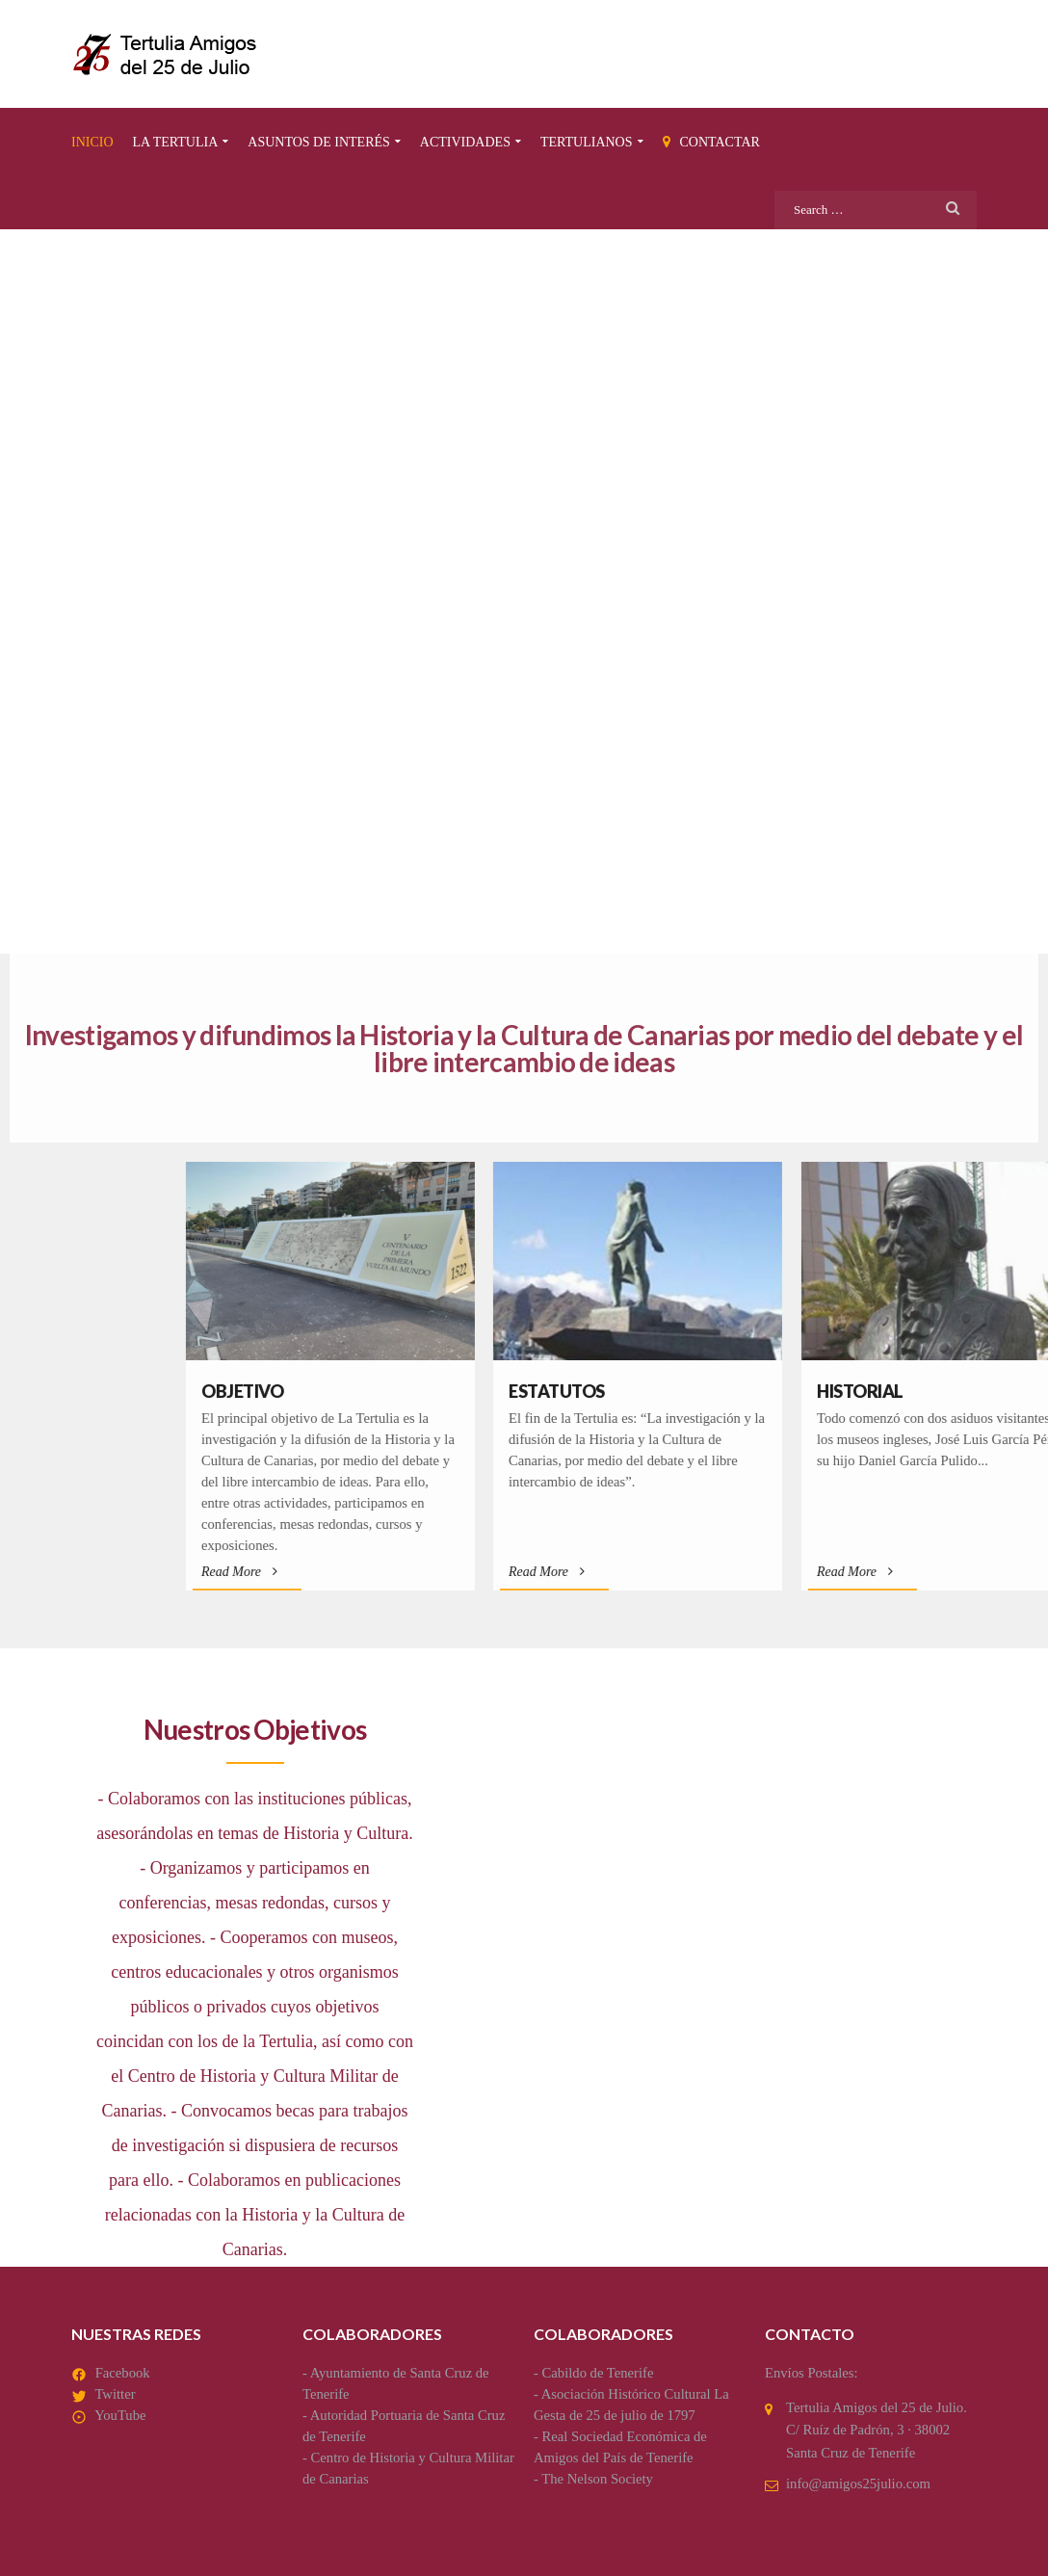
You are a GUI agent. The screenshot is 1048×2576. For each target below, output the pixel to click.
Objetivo (599, 1391)
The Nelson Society (597, 2478)
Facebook (122, 2372)
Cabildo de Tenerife (598, 2372)
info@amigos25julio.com (858, 2483)
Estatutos (913, 1391)
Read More (596, 1571)
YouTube (119, 2415)
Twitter (114, 2394)
